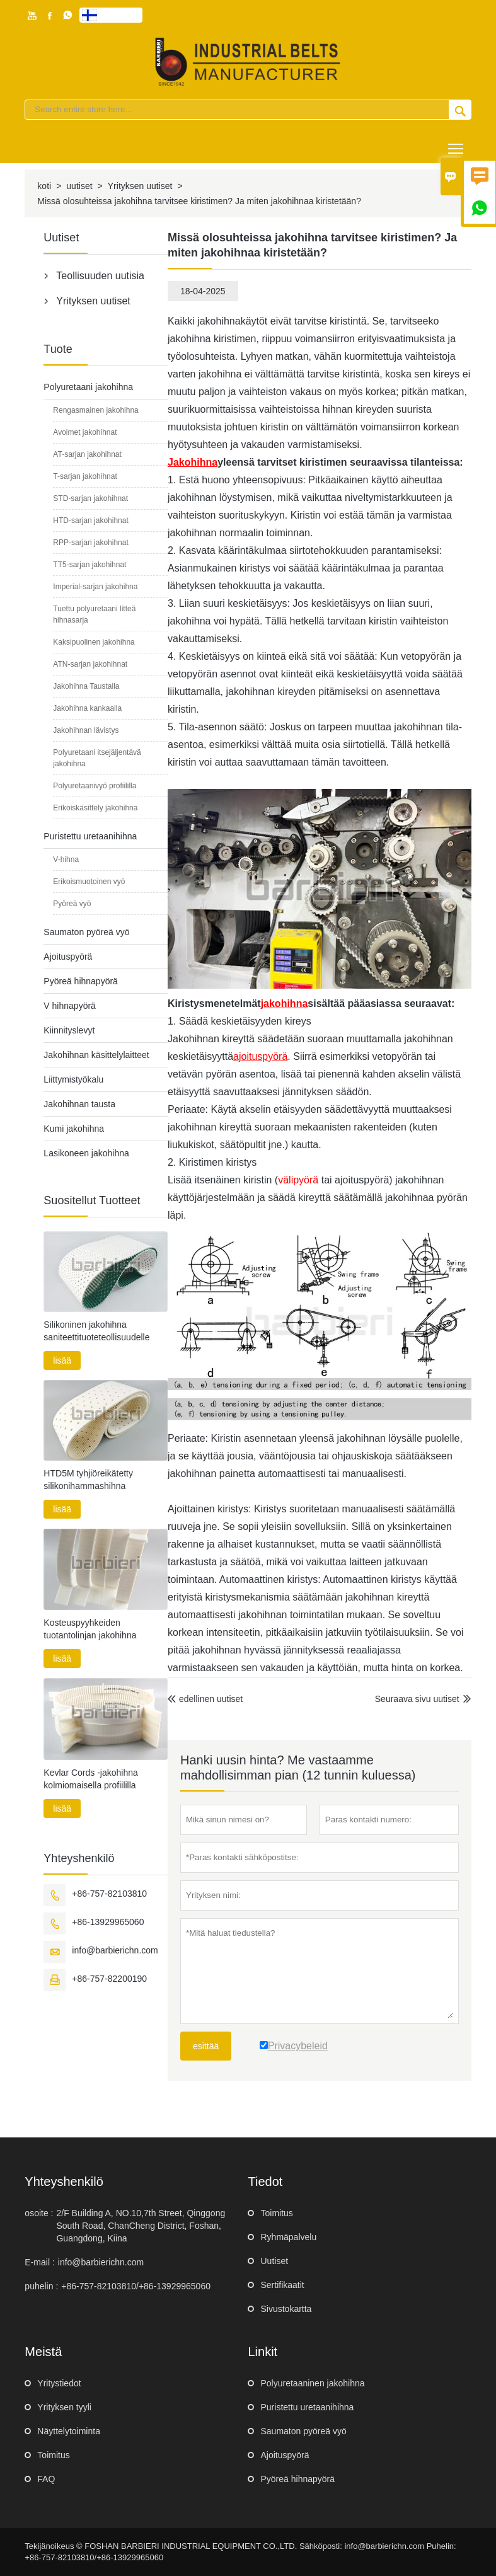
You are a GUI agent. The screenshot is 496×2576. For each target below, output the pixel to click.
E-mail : (39, 2262)
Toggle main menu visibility (456, 144)
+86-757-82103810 (109, 1894)
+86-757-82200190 (109, 1979)
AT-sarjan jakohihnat (87, 454)
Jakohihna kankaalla (87, 708)
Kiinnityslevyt (69, 1030)
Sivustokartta (285, 2309)
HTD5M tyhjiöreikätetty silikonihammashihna (88, 1479)
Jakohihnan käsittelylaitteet (96, 1055)
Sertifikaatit (282, 2285)
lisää (62, 1360)
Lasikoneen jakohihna (86, 1153)
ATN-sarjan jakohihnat (90, 664)
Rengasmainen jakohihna (95, 410)
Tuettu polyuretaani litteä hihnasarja (94, 614)
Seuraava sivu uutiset (417, 1699)
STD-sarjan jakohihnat (90, 498)
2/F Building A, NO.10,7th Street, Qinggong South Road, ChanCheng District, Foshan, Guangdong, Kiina (140, 2225)
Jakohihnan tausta (79, 1104)
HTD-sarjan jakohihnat (90, 520)
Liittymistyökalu (73, 1079)
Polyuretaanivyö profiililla (94, 785)
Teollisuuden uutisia (100, 275)
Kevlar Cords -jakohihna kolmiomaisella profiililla (90, 1779)
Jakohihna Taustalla (86, 686)
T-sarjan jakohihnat (85, 476)
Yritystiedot (59, 2383)
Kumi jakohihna (73, 1129)
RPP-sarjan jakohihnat (90, 542)
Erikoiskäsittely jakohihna (95, 807)
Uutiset (274, 2261)
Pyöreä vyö (72, 903)
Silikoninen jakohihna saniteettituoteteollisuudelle (96, 1331)
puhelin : (41, 2286)
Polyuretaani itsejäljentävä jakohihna (97, 758)
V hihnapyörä (69, 1006)
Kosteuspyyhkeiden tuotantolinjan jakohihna (89, 1629)
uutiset (79, 186)
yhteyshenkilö (64, 2181)
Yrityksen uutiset (140, 186)
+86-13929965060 (108, 1922)
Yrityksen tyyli (64, 2407)
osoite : (39, 2213)
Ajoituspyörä (67, 957)
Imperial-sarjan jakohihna (95, 586)
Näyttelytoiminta (68, 2431)
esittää (206, 2046)
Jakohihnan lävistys (85, 730)
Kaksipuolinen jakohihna (93, 642)
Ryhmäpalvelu (288, 2237)
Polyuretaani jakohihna (88, 387)
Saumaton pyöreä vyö (86, 932)
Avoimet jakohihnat (85, 432)
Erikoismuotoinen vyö (89, 881)
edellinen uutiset (205, 1699)
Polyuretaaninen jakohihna (312, 2383)
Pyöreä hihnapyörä (80, 981)
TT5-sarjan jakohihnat (89, 564)
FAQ (46, 2479)
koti (44, 186)
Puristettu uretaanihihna (90, 836)
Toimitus (276, 2213)
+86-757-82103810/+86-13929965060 (136, 2286)
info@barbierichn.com (115, 1950)
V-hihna (66, 859)
